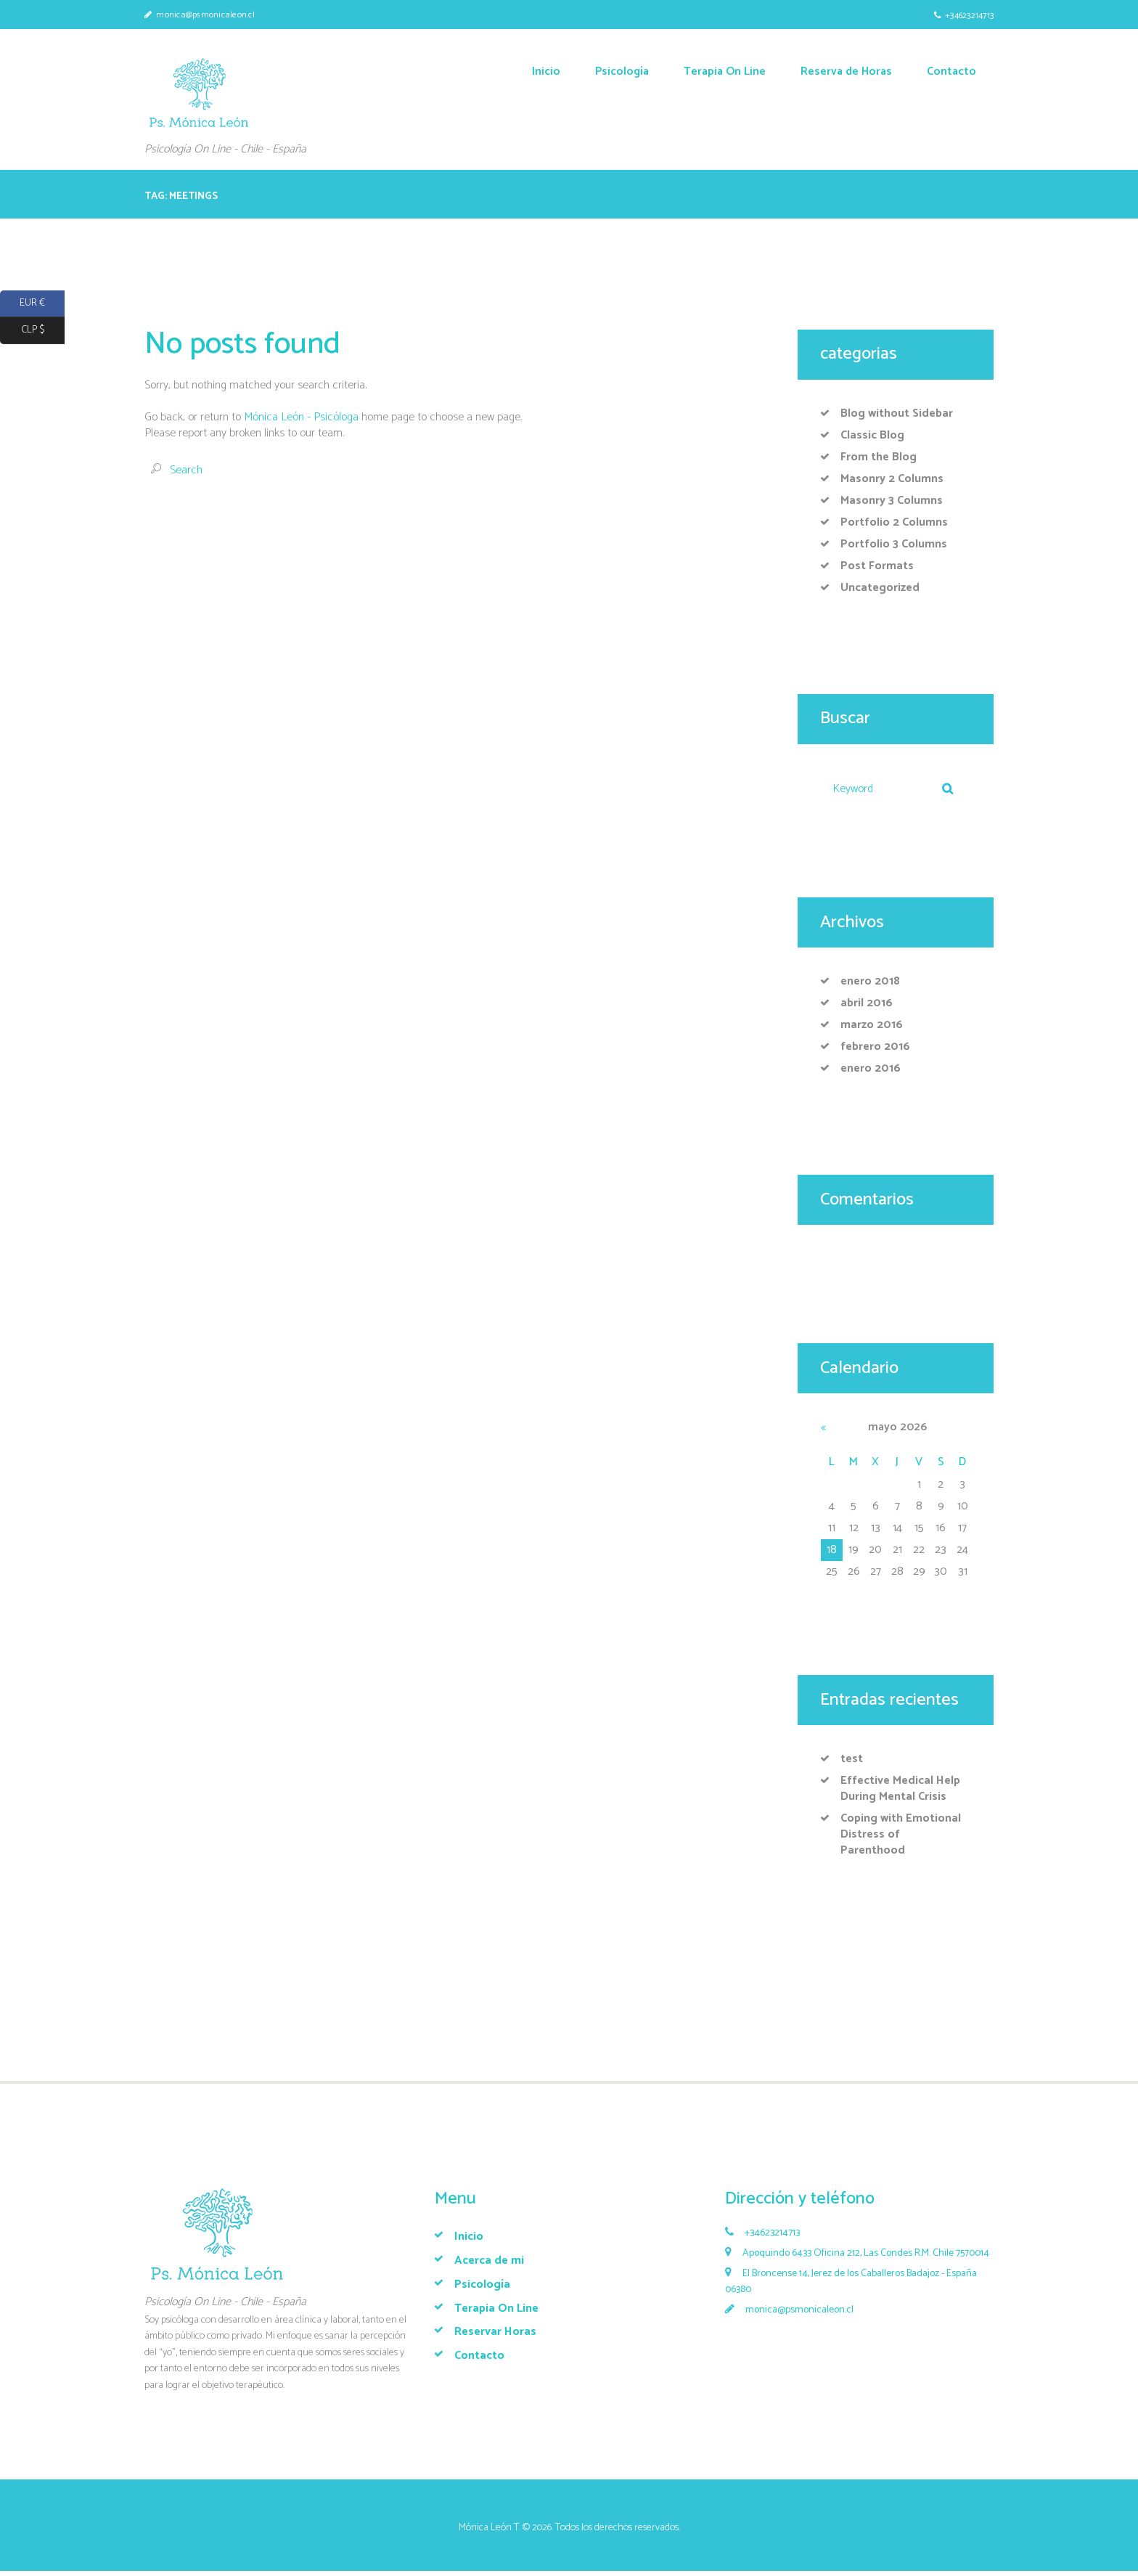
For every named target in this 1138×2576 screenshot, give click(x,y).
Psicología (482, 2284)
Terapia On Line (496, 2308)
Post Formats (877, 566)
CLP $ (22, 330)
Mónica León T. (489, 2527)
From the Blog (878, 457)
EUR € (22, 303)
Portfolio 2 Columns (894, 522)
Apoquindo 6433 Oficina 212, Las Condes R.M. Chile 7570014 (865, 2253)
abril (866, 1003)
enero (870, 981)
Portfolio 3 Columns (893, 544)
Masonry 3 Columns (891, 500)
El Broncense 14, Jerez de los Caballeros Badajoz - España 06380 (851, 2281)
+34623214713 (969, 16)
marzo (871, 1025)
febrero (875, 1046)
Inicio (468, 2236)
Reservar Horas (495, 2331)
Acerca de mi (489, 2260)
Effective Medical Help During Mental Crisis (900, 1788)
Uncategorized (880, 588)
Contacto (479, 2355)
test (851, 1759)
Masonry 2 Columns (891, 479)
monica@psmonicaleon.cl (205, 15)
